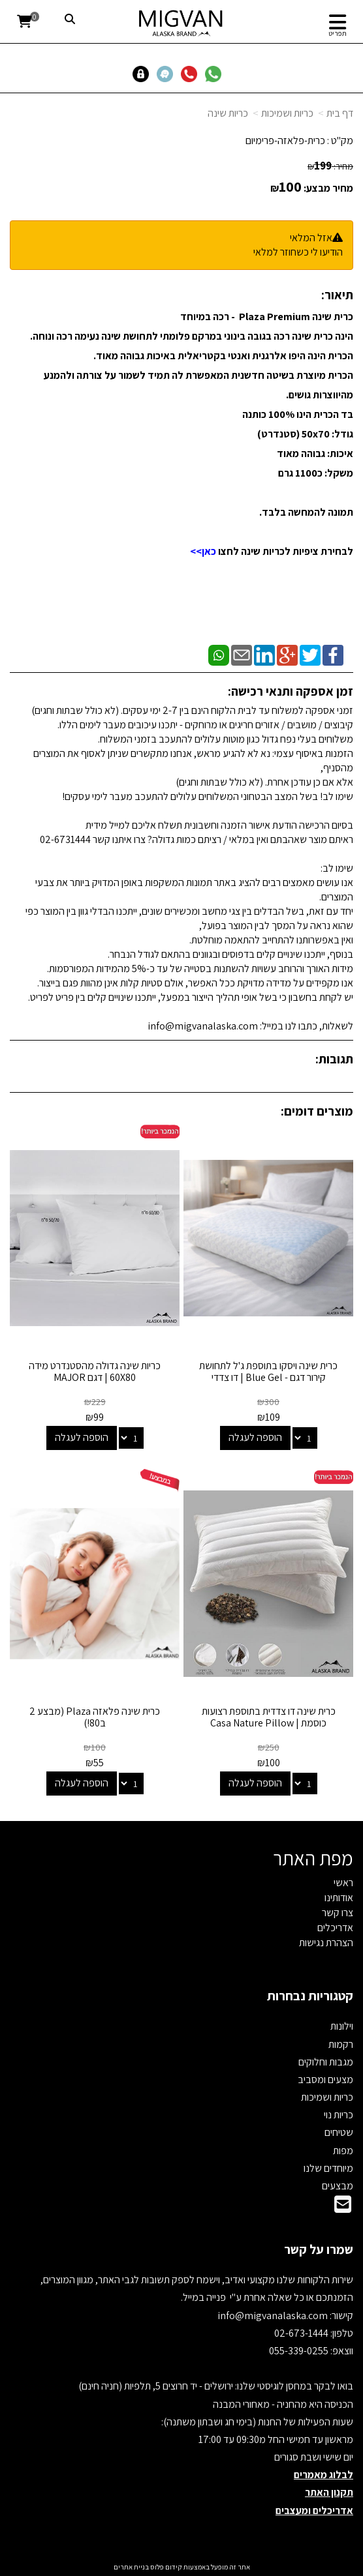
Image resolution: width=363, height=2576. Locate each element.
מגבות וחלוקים (325, 2062)
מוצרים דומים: (317, 1111)
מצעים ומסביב (325, 2079)
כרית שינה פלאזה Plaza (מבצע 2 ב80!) (94, 1717)
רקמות (340, 2044)
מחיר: (330, 166)
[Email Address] (342, 2208)
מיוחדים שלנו (328, 2168)
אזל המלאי (311, 237)
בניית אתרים (131, 2566)
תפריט (337, 33)
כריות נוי (338, 2115)
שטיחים (338, 2132)
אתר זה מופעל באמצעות (182, 2566)
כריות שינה (228, 113)
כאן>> (203, 551)
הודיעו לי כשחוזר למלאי (298, 252)
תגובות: (334, 1058)
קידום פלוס (165, 2566)
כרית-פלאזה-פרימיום (285, 140)
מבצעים (337, 2186)
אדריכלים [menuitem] (335, 1927)
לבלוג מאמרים (323, 2474)
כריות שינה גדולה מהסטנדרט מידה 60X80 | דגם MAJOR (95, 1371)
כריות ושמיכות (287, 113)
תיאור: (337, 294)
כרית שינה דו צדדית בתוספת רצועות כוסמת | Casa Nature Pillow (269, 1717)
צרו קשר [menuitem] (337, 1912)
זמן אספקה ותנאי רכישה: (290, 691)
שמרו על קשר (318, 2249)
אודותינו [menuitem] (338, 1897)
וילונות (341, 2026)
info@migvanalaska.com (273, 2315)
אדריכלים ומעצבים (314, 2510)
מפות (343, 2150)
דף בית (339, 113)
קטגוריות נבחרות (310, 1995)
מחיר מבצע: (328, 188)
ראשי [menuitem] (343, 1882)
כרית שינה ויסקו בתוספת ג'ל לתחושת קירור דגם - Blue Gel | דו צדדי (268, 1371)
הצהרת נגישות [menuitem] (326, 1942)
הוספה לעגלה (255, 1437)
